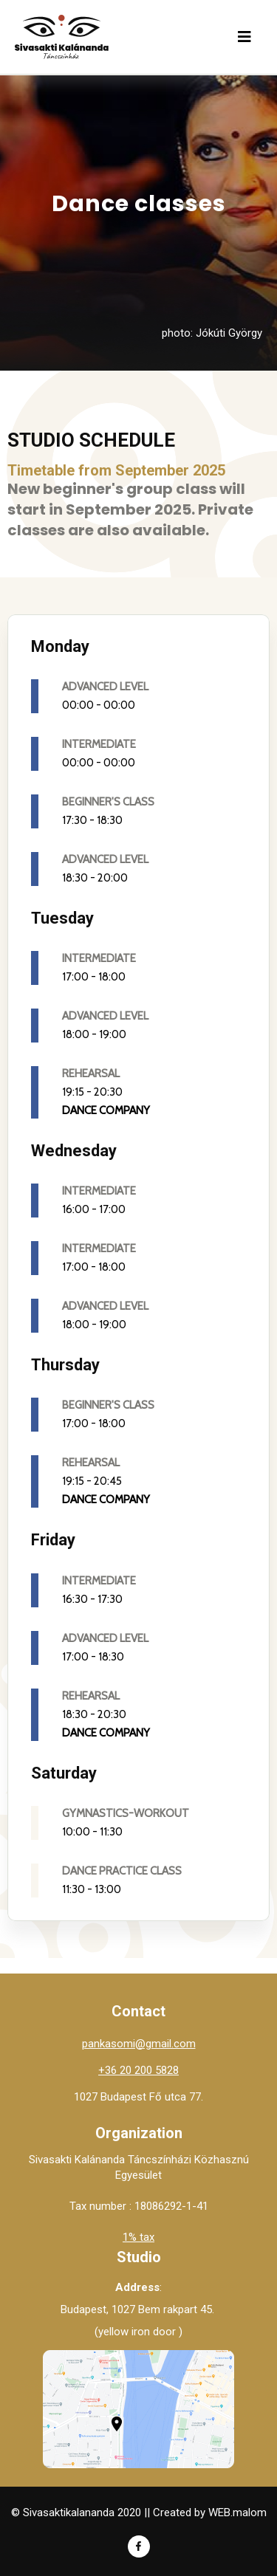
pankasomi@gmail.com (139, 2043)
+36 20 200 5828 (138, 2070)
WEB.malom (237, 2512)
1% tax (138, 2237)
